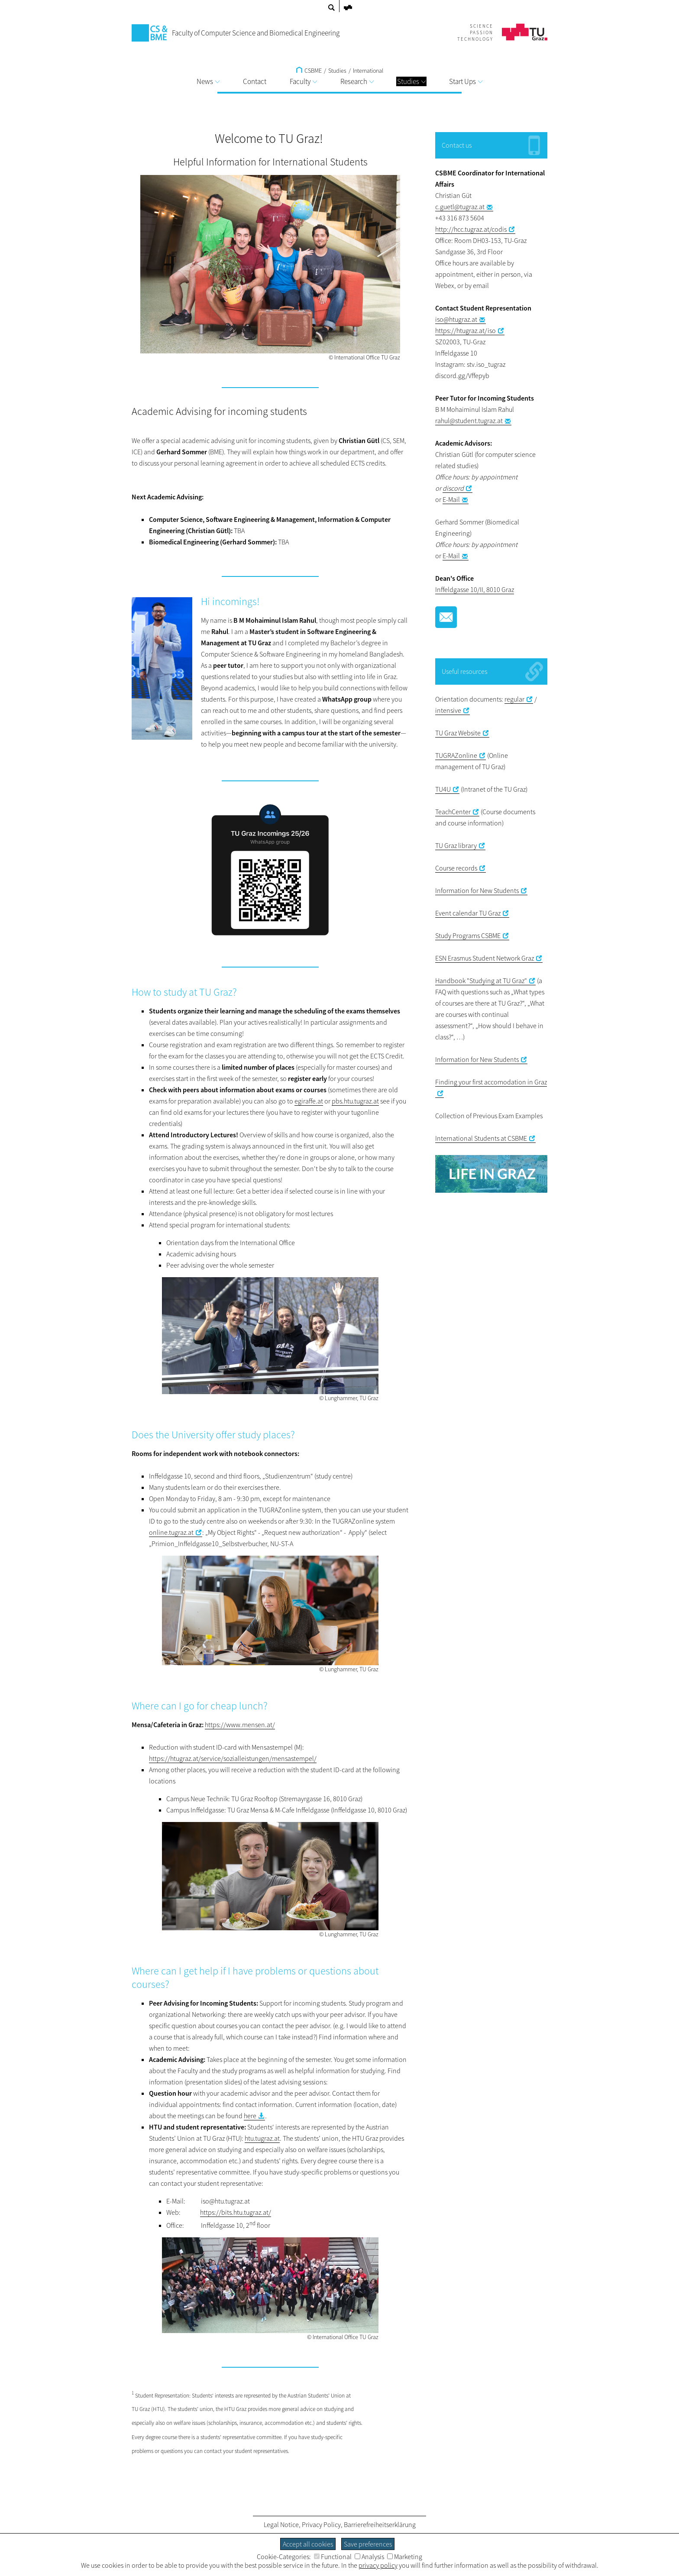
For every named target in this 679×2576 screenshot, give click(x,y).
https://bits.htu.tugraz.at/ (235, 2212)
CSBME (309, 70)
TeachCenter (453, 811)
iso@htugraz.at (456, 319)
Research (357, 81)
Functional (333, 2556)
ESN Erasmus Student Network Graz (484, 958)
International (368, 70)
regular (514, 699)
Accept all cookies (308, 2544)
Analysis (369, 2556)
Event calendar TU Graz (468, 913)
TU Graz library (456, 845)
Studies (411, 81)
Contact (254, 81)
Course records (456, 868)
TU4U (443, 789)
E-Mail (451, 499)
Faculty (303, 81)
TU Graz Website (458, 732)
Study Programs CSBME (468, 935)
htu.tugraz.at (262, 2138)
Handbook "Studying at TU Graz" (481, 980)
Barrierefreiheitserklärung (380, 2524)
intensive (448, 710)
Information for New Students (477, 890)
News (208, 81)
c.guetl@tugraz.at (460, 206)
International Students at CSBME (481, 1138)
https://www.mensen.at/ (240, 1724)
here (250, 2115)
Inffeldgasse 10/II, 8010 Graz (474, 589)
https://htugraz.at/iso (465, 330)
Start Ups (465, 81)
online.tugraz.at (171, 1532)
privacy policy (378, 2565)
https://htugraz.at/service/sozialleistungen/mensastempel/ (233, 1758)
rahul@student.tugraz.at (469, 420)
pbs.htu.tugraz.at (355, 1101)
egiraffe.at (308, 1101)
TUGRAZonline (456, 755)
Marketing (404, 2556)
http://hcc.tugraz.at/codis (471, 229)
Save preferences (368, 2544)
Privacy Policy (321, 2524)
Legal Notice (281, 2524)
